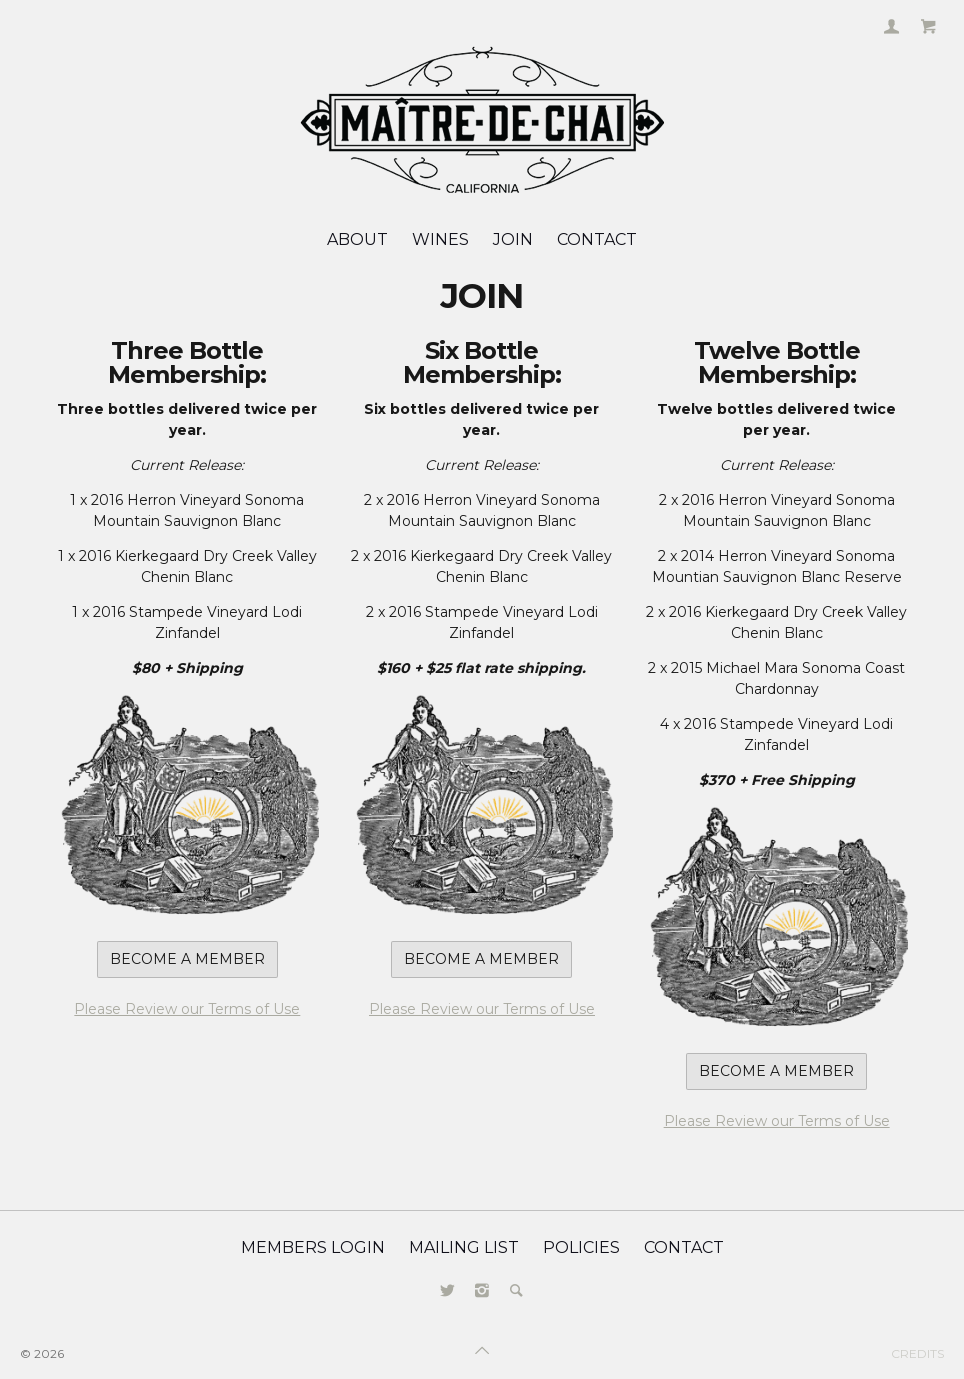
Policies (581, 1247)
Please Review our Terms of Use (187, 1009)
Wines (440, 239)
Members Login (313, 1247)
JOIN (513, 239)
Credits (917, 1353)
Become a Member (187, 959)
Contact (597, 239)
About (357, 239)
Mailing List (464, 1247)
